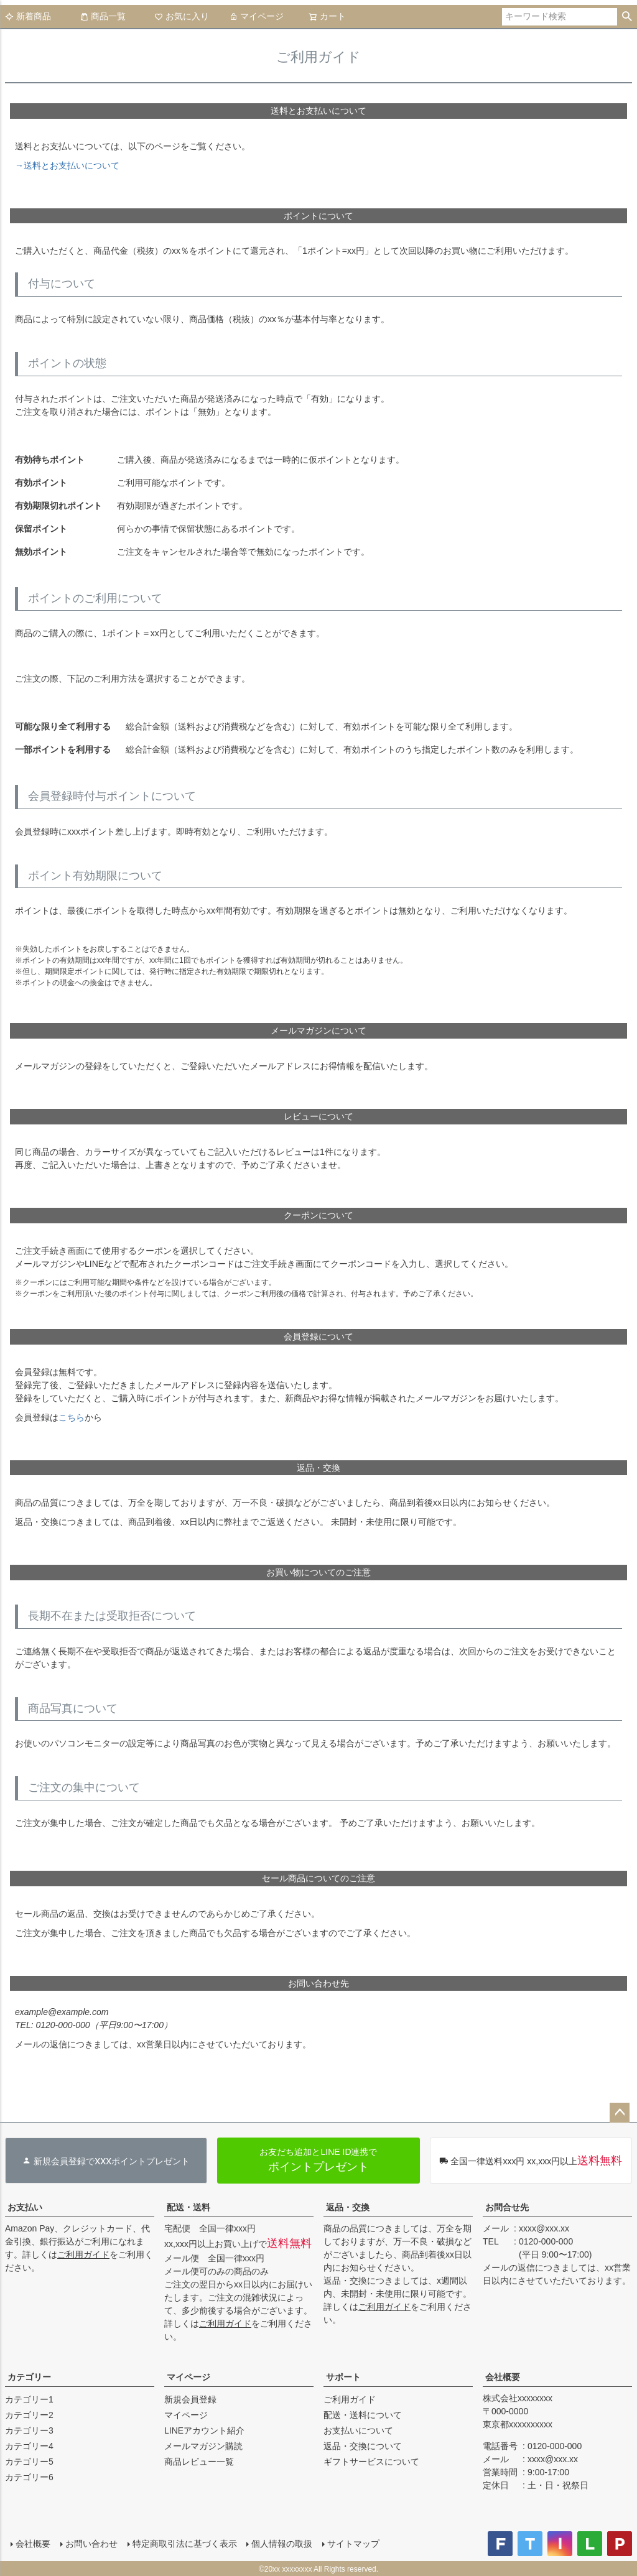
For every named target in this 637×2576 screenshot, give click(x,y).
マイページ (256, 16)
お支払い (24, 2207)
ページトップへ (620, 2113)
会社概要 (502, 2377)
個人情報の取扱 (281, 2543)
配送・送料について (362, 2415)
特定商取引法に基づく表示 (184, 2543)
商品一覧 (103, 16)
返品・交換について (362, 2446)
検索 (626, 16)
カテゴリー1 (29, 2399)
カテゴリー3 (29, 2430)
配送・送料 (188, 2207)
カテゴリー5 (29, 2462)
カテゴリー (29, 2377)
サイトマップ (353, 2543)
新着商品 (28, 16)
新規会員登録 (190, 2399)
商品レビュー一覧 (199, 2462)
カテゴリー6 (29, 2477)
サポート (343, 2377)
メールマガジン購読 (203, 2446)
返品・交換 (348, 2207)
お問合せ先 (507, 2207)
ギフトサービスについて (371, 2462)
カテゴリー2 (29, 2415)
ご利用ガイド (83, 2254)
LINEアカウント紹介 (204, 2430)
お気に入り (181, 16)
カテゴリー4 (29, 2446)
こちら (71, 1417)
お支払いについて (358, 2430)
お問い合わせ (91, 2543)
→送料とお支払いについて (67, 165)
